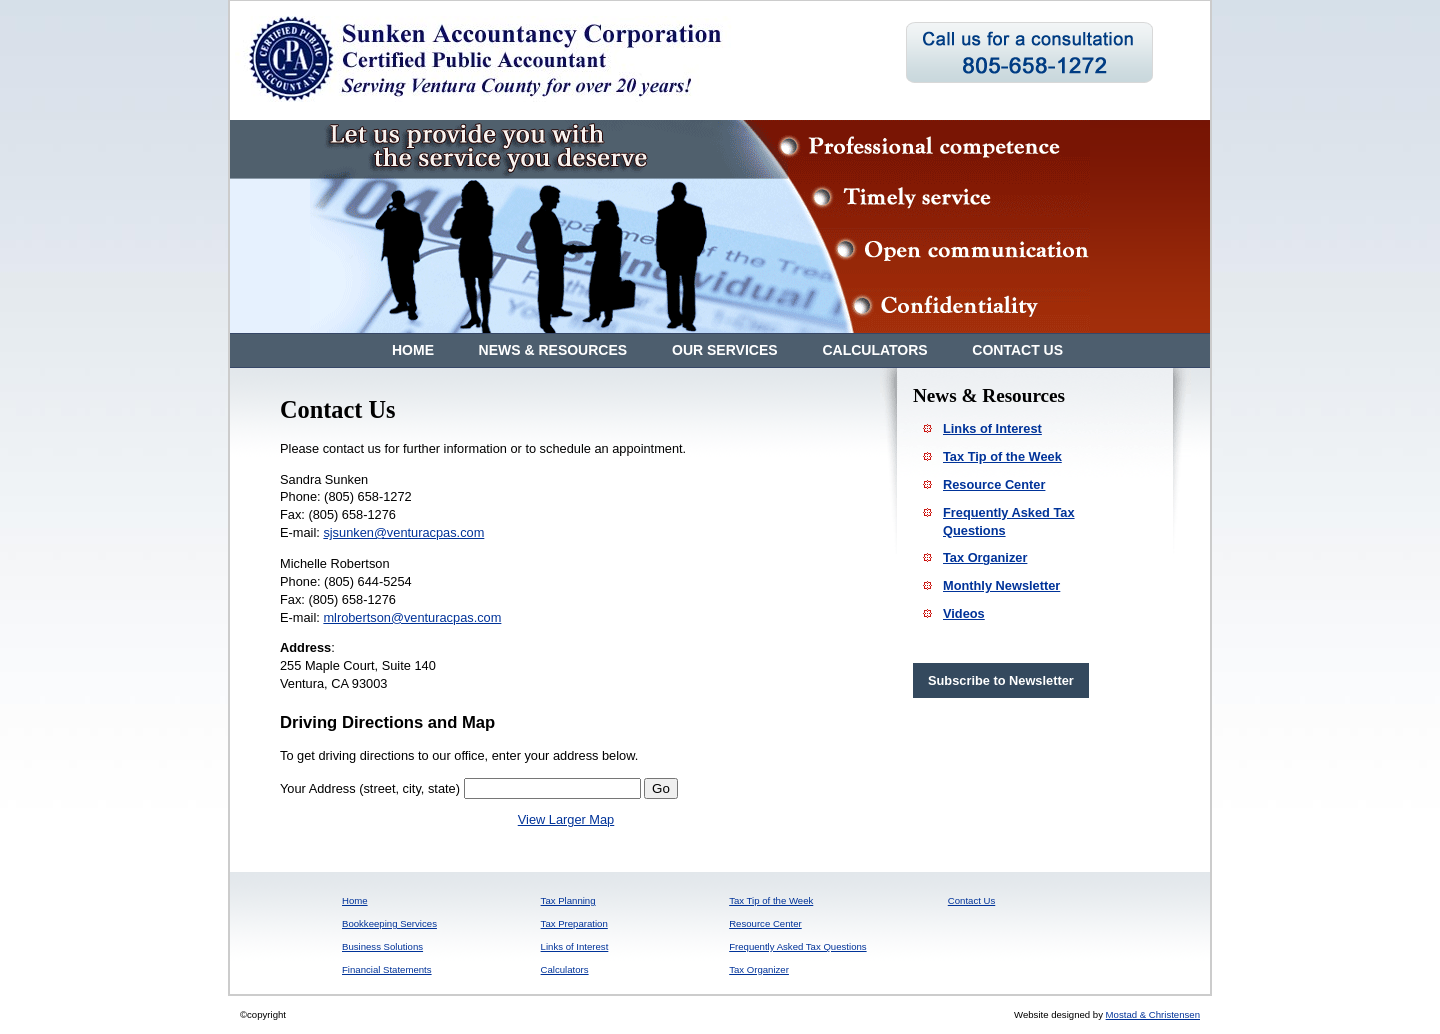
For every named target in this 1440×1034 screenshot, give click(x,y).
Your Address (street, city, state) (370, 788)
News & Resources (555, 350)
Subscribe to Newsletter (1001, 680)
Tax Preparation (574, 923)
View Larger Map (566, 819)
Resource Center (994, 484)
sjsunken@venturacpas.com (403, 532)
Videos (964, 613)
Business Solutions (382, 946)
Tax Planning (568, 900)
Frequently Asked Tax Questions (797, 946)
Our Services (726, 350)
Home (413, 350)
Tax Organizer (985, 557)
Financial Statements (387, 969)
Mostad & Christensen (1153, 1014)
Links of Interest (992, 428)
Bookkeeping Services (389, 923)
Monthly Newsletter (1001, 585)
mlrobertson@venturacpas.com (412, 617)
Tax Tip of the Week (1002, 456)
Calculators (874, 350)
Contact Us (1017, 350)
